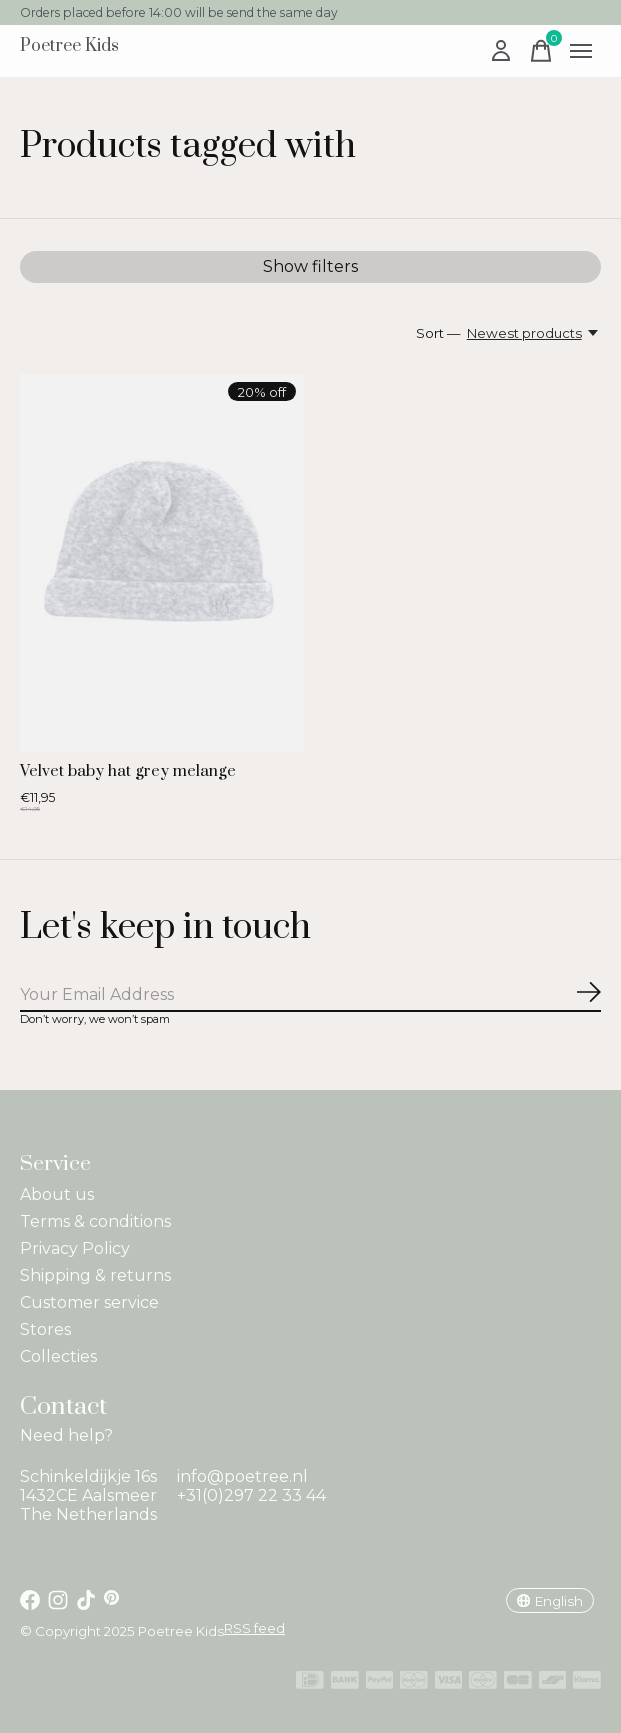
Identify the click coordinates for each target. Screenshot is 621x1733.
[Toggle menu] (581, 51)
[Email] (310, 995)
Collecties (58, 1356)
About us (57, 1194)
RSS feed (254, 1628)
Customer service (89, 1302)
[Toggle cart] (541, 51)
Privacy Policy (75, 1248)
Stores (45, 1329)
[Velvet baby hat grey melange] (162, 563)
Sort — (438, 333)
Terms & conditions (95, 1221)
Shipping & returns (95, 1275)
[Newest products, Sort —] (534, 333)
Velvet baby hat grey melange (128, 771)
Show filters (310, 266)
